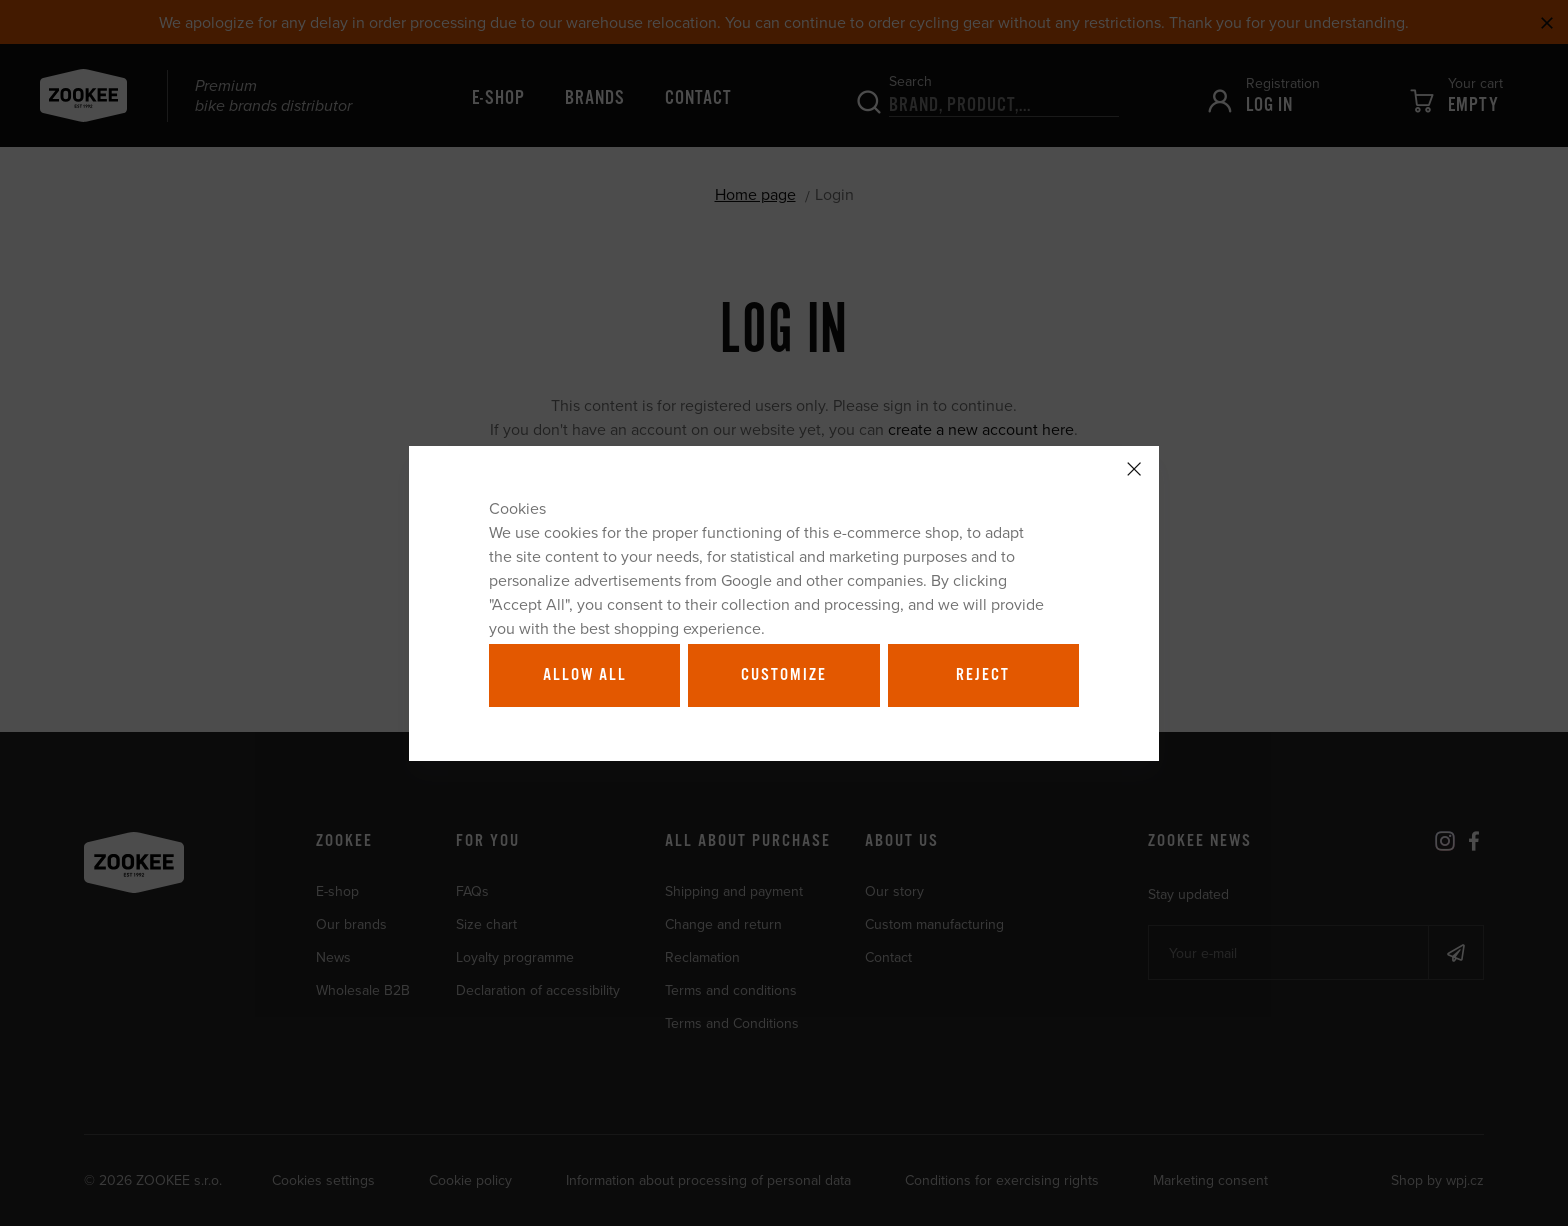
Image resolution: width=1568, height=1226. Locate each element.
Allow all (585, 675)
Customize (784, 675)
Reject (983, 675)
